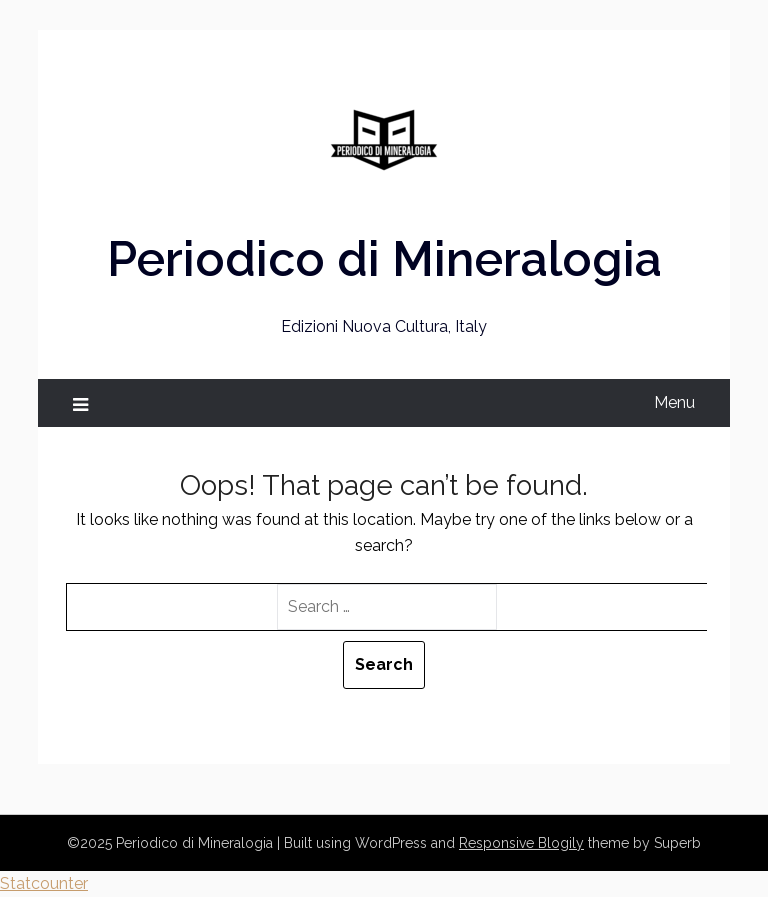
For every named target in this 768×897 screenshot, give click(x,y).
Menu (674, 402)
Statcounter (44, 883)
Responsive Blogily (521, 843)
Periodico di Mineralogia (384, 259)
